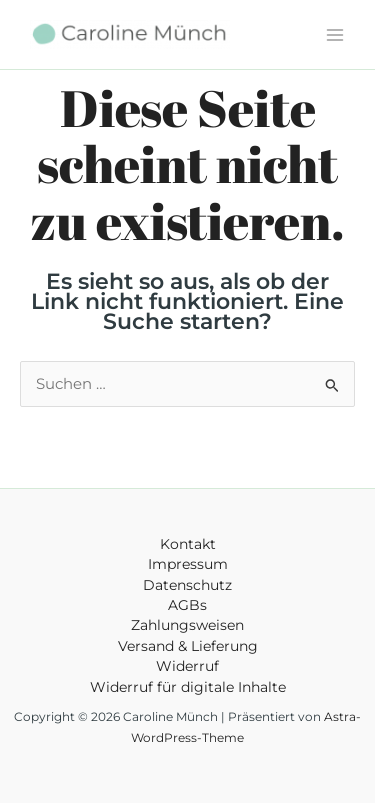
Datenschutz (187, 585)
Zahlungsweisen (187, 625)
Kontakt (188, 544)
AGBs (187, 605)
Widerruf (187, 666)
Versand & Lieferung (188, 646)
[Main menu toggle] (335, 34)
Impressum (188, 564)
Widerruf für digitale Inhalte (188, 687)
